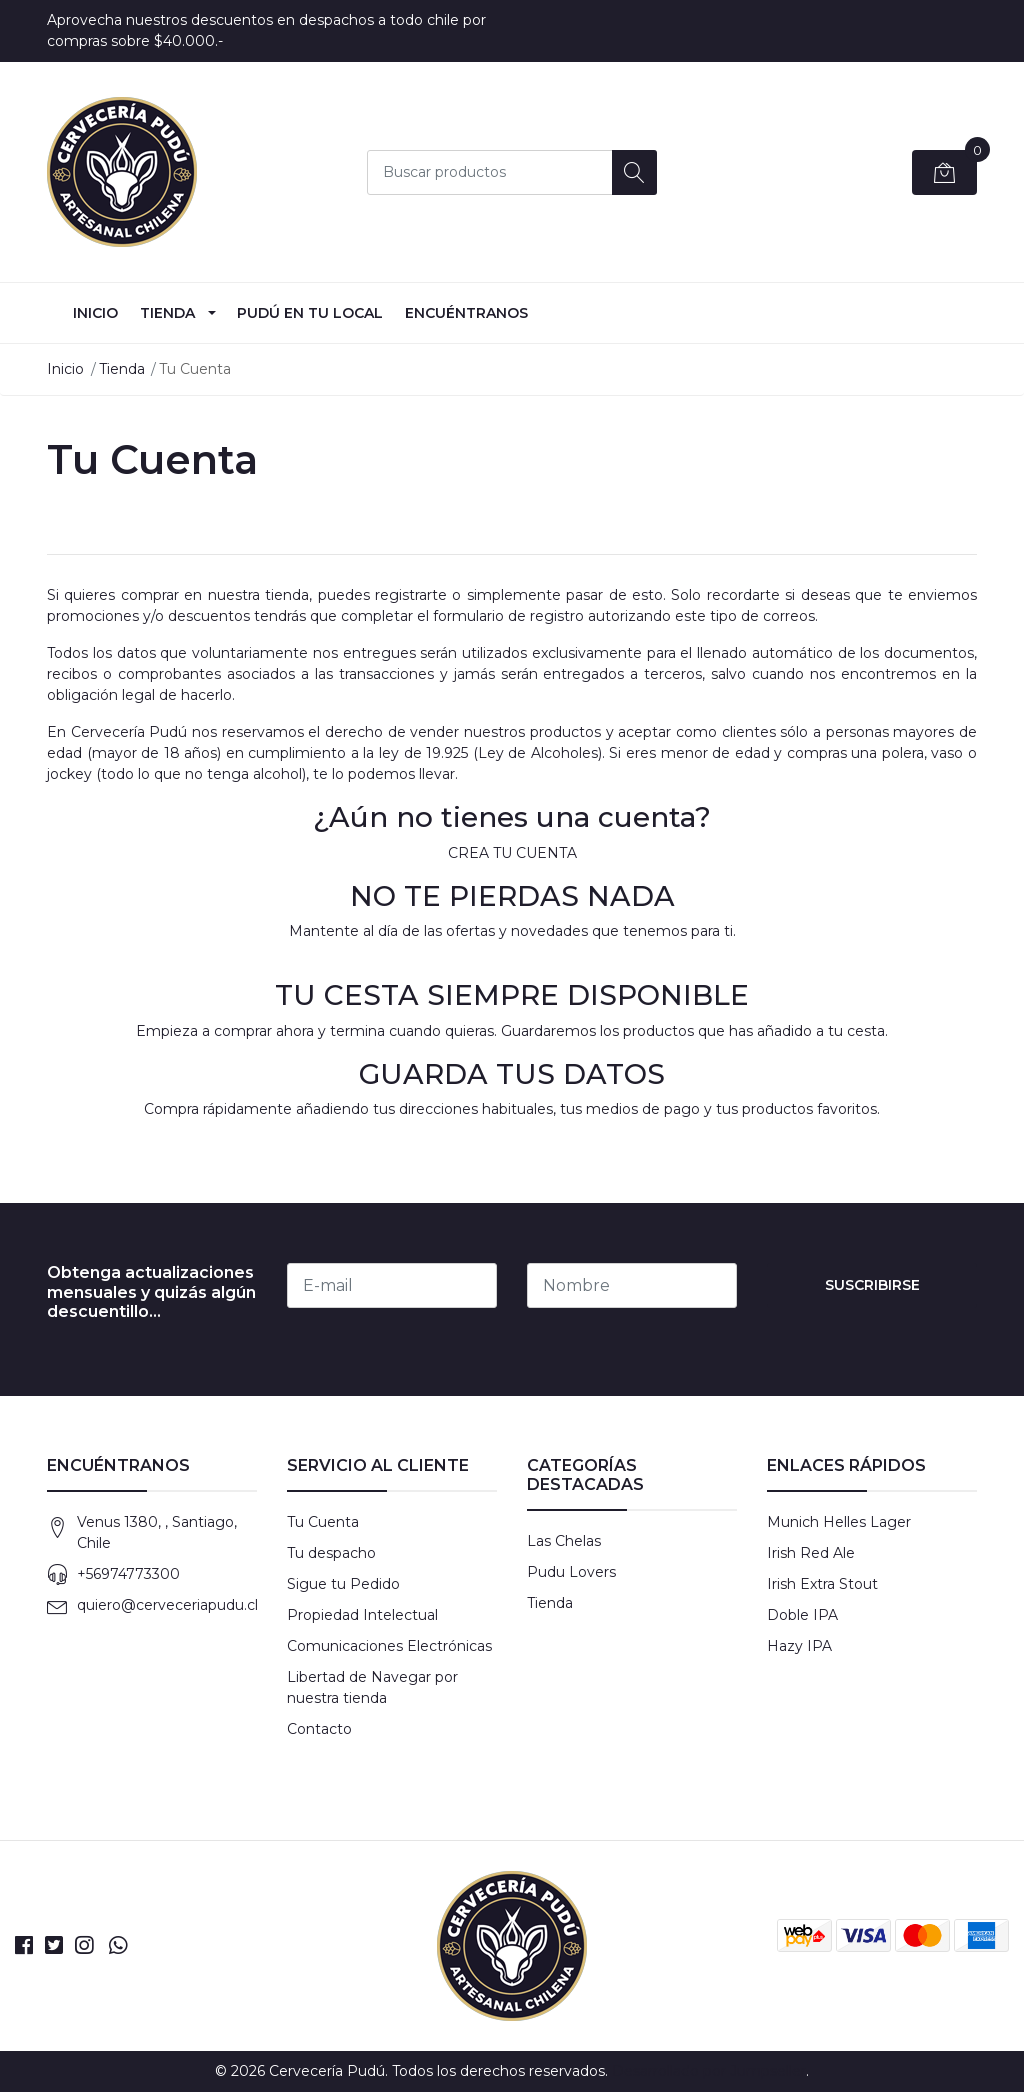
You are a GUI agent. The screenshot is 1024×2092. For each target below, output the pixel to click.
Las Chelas (564, 1541)
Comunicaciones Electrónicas (389, 1646)
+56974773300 (128, 1574)
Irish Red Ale (811, 1553)
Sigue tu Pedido (343, 1584)
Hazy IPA (799, 1646)
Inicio (65, 369)
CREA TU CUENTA (512, 853)
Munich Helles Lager (839, 1522)
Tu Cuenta (323, 1522)
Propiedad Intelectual (362, 1615)
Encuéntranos (466, 313)
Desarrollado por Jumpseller (709, 2071)
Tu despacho (331, 1553)
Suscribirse (872, 1285)
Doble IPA (802, 1615)
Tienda (167, 313)
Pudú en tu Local (310, 313)
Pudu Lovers (571, 1572)
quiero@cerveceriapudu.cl (167, 1605)
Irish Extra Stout (822, 1584)
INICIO (95, 313)
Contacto (319, 1729)
